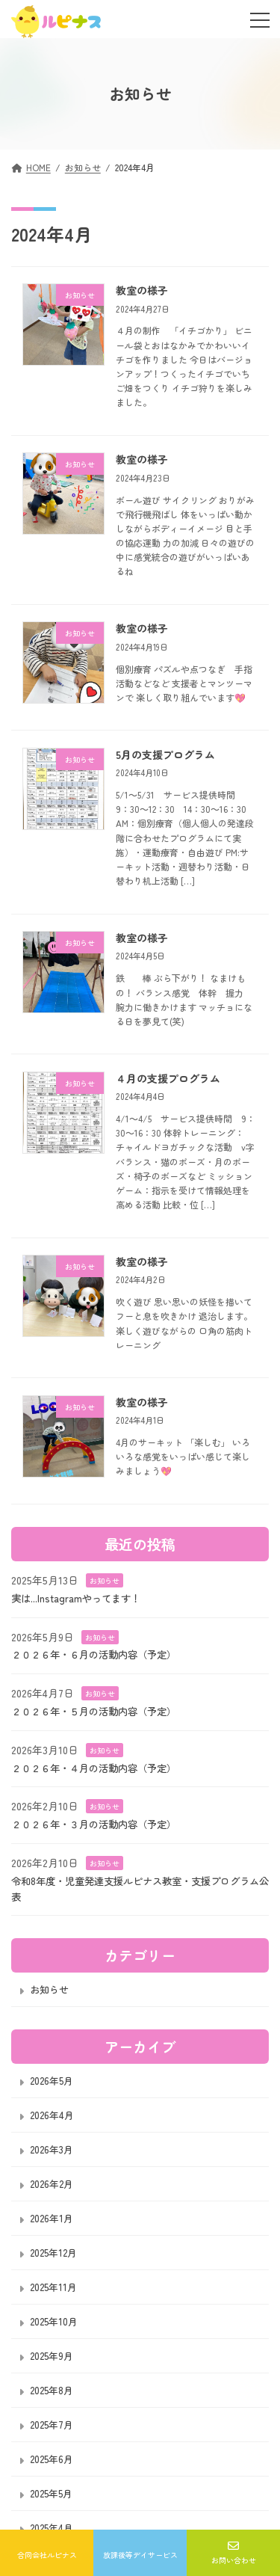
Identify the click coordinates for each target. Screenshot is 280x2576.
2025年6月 (51, 2459)
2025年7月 (51, 2424)
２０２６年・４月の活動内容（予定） (93, 1766)
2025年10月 (54, 2321)
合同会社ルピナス (47, 2554)
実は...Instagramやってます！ (75, 1597)
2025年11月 (53, 2287)
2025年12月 (53, 2252)
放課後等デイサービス (140, 2554)
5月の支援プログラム (165, 754)
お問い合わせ (233, 2553)
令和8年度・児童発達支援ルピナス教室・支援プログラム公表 (140, 1887)
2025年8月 (51, 2390)
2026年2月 (51, 2184)
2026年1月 (51, 2218)
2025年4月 (51, 2528)
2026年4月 (52, 2115)
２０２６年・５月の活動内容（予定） (93, 1710)
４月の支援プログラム (168, 1078)
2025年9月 (51, 2356)
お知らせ (104, 1579)
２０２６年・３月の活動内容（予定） (93, 1823)
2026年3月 (51, 2149)
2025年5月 (51, 2493)
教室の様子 (142, 290)
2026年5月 (51, 2081)
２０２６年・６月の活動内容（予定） (93, 1654)
